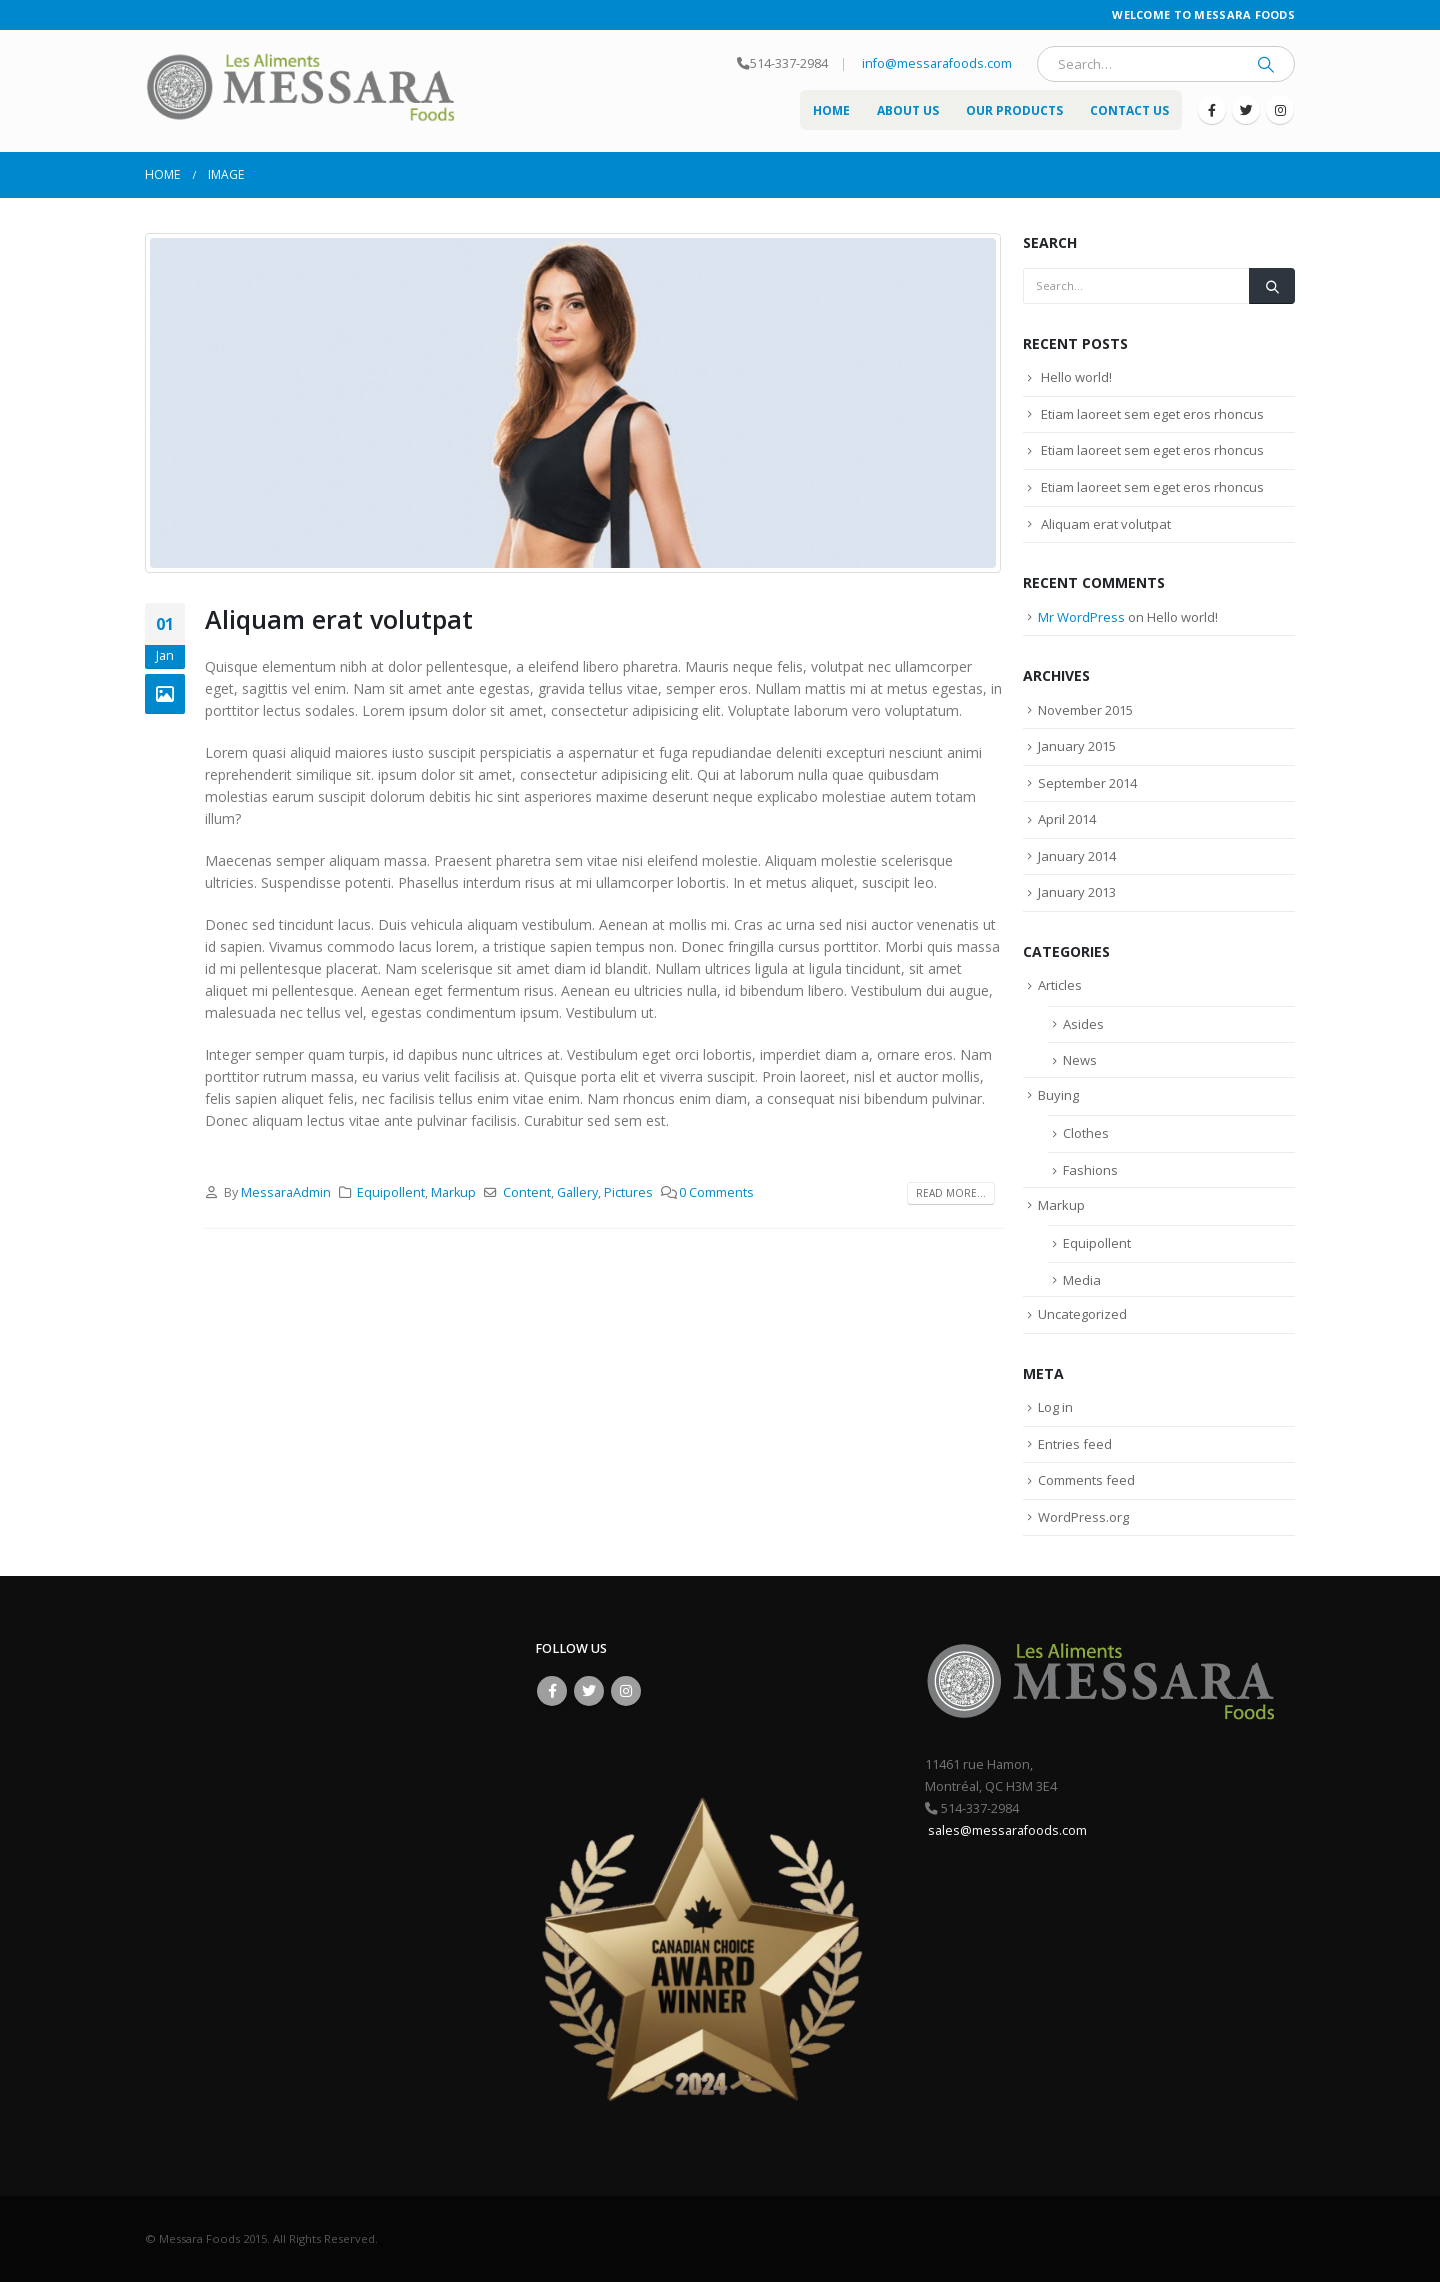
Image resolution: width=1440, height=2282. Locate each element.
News (1080, 1060)
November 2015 (1085, 710)
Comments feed (1086, 1480)
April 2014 (1067, 819)
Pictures (628, 1192)
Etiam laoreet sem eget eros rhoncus (1152, 414)
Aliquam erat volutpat (339, 619)
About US (908, 110)
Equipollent (391, 1192)
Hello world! (1076, 377)
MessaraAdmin (286, 1192)
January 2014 (1077, 856)
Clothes (1086, 1133)
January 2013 (1077, 892)
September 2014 (1087, 783)
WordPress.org (1083, 1517)
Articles (1060, 985)
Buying (1058, 1095)
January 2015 (1077, 746)
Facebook (552, 1691)
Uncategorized (1082, 1314)
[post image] (574, 403)
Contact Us (1129, 110)
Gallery (577, 1192)
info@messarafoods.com (935, 63)
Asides (1083, 1024)
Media (1082, 1280)
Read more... (951, 1193)
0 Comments (716, 1192)
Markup (453, 1192)
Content (527, 1192)
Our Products (1014, 110)
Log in (1055, 1407)
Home (831, 110)
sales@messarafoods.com (1006, 1830)
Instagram (626, 1691)
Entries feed (1075, 1444)
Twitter (589, 1691)
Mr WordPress (1081, 617)
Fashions (1090, 1170)
